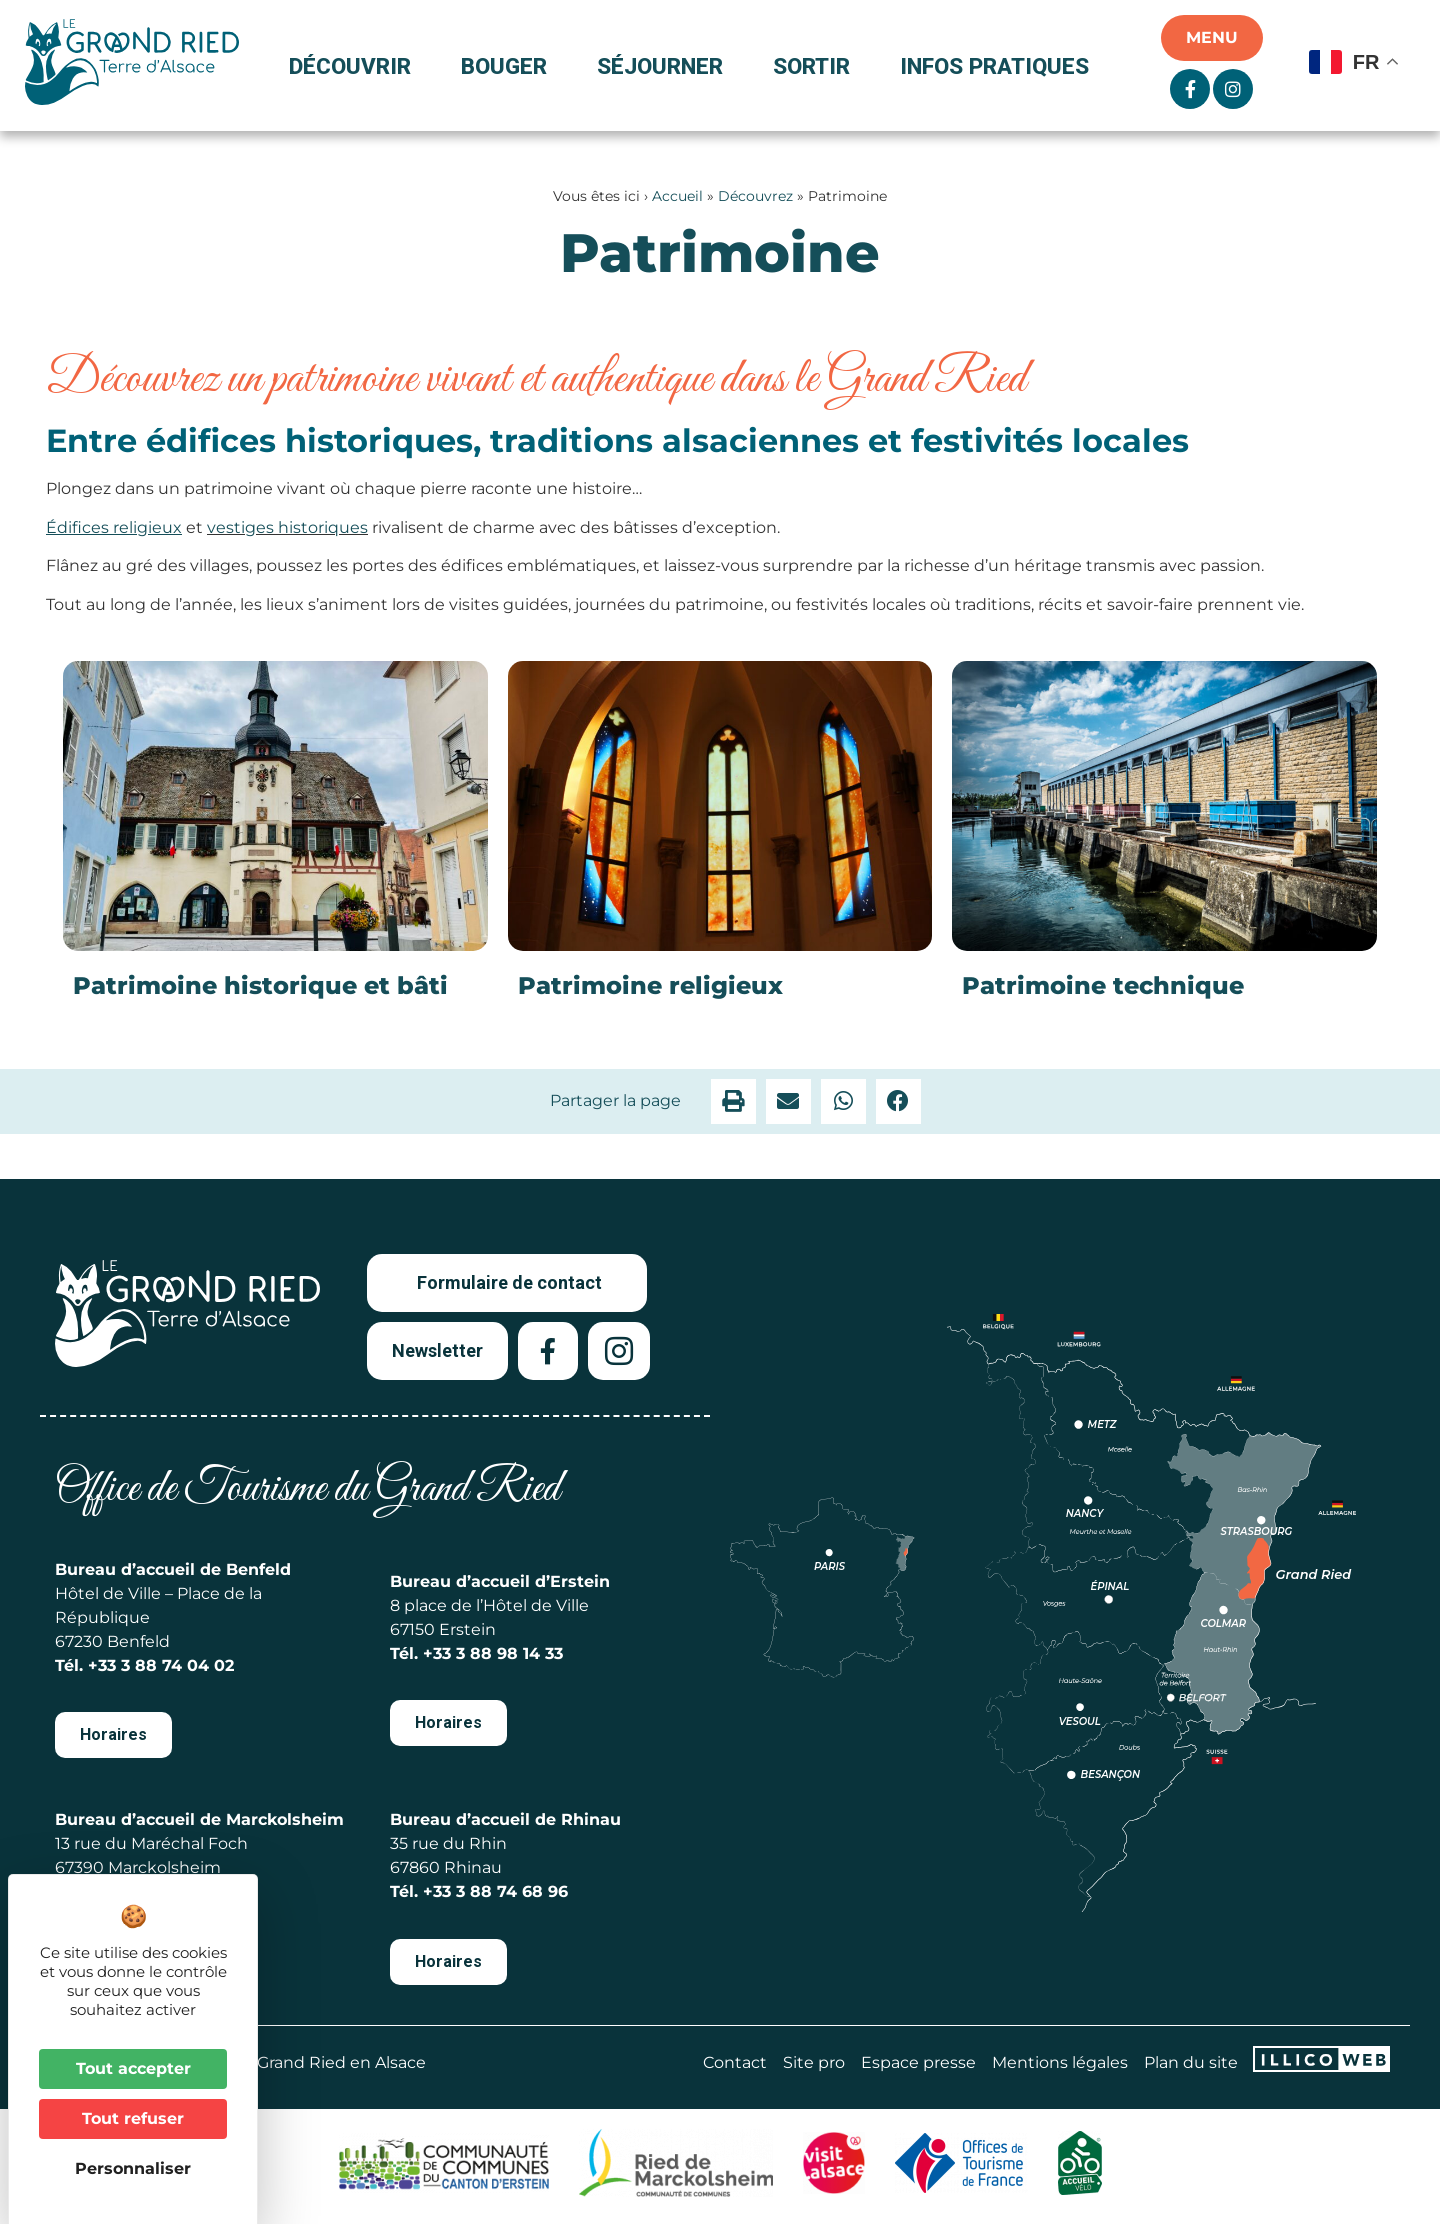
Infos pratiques (994, 66)
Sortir (816, 66)
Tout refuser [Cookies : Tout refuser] (133, 2118)
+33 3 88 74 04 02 (161, 1665)
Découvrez (755, 196)
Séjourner (665, 66)
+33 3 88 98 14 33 (493, 1653)
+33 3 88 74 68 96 (495, 1891)
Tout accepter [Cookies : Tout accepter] (133, 2068)
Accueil (677, 196)
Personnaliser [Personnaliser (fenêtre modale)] (133, 2168)
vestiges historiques (287, 527)
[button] (733, 1101)
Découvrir (355, 66)
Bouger (509, 66)
